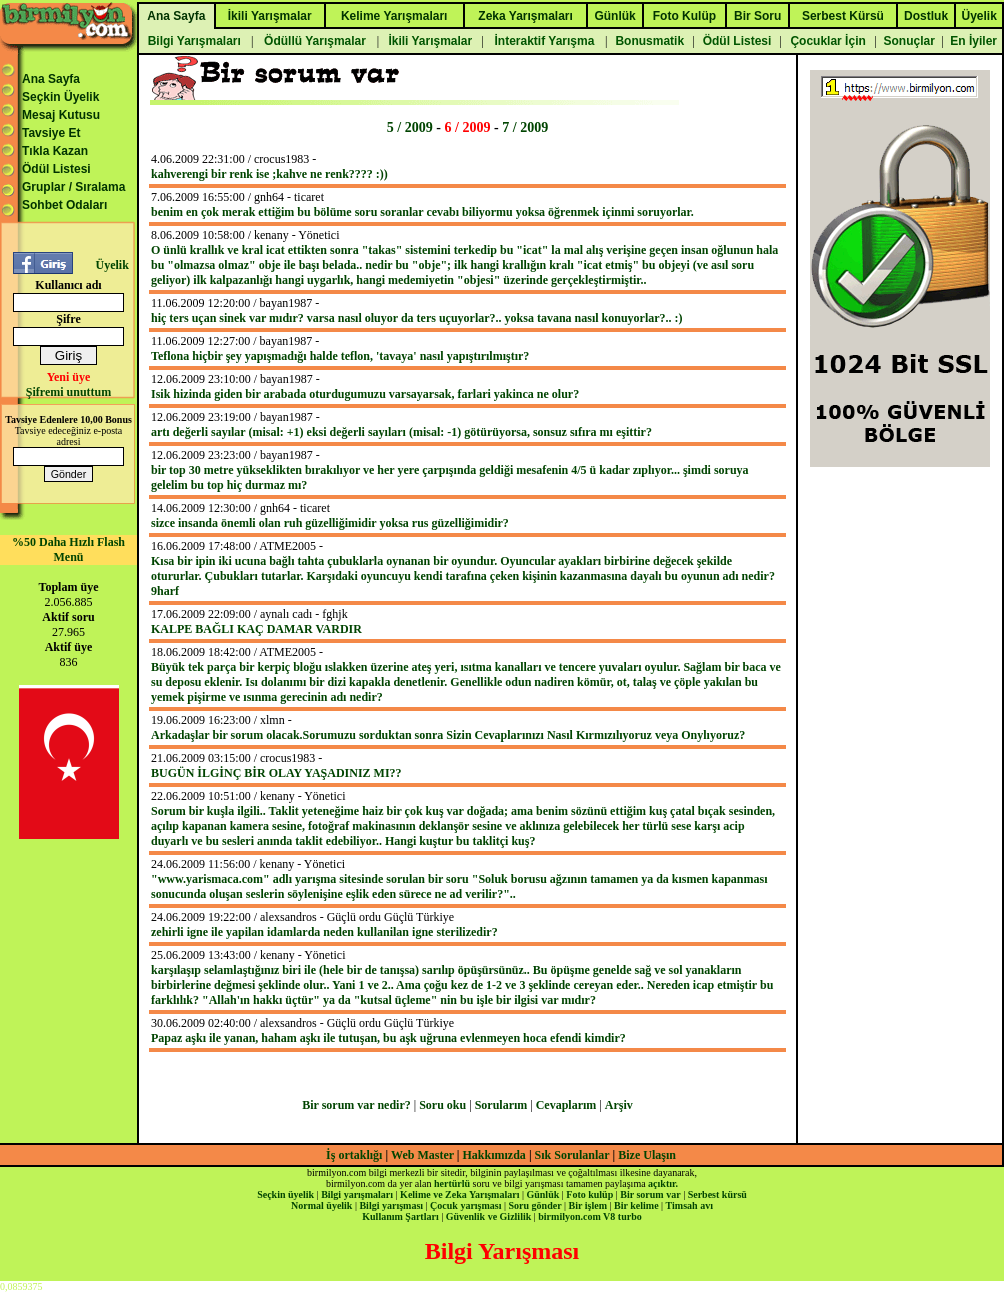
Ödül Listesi (56, 169)
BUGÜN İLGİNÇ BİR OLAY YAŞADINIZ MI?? (276, 773)
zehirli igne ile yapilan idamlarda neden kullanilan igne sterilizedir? (324, 932)
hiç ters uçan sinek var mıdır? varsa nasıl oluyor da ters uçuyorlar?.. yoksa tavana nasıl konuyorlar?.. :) (417, 318)
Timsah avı (689, 1205)
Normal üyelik (321, 1205)
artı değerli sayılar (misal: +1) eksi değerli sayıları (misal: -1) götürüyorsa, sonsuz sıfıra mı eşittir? (401, 432)
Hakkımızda (494, 1155)
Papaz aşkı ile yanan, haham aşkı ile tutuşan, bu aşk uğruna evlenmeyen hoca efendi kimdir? (388, 1038)
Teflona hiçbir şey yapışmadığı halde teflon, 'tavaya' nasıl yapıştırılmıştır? (340, 356)
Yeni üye (69, 377)
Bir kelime (636, 1205)
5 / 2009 (410, 127)
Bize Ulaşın (647, 1155)
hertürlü (452, 1183)
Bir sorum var (650, 1194)
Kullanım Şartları (400, 1216)
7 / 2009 (525, 127)
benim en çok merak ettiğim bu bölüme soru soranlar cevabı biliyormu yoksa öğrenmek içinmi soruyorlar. (422, 212)
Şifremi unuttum (68, 392)
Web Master (424, 1155)
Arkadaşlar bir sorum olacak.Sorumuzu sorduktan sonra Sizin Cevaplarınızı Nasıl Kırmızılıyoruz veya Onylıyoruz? (448, 735)
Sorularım (501, 1105)
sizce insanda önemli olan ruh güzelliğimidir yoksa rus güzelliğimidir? (330, 523)
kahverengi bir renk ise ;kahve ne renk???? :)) (269, 174)
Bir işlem (588, 1205)
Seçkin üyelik (285, 1194)
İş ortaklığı (354, 1155)
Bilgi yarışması (391, 1205)
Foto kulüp (589, 1194)
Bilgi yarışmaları (357, 1194)
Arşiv (619, 1105)
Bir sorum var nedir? (356, 1105)
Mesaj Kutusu (61, 115)
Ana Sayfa (51, 79)
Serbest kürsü (717, 1194)
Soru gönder (535, 1205)
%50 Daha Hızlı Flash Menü (68, 549)
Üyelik (111, 265)
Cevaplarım (566, 1105)
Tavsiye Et (51, 133)
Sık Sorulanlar (572, 1155)
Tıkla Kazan (55, 151)
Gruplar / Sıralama (73, 187)
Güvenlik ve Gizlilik (489, 1216)
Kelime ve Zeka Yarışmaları (459, 1194)
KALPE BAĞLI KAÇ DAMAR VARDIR (256, 629)
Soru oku (442, 1105)
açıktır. (663, 1183)
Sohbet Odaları (64, 205)
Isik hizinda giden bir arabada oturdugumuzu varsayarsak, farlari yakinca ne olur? (365, 394)
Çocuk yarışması (465, 1205)
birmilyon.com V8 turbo (589, 1216)
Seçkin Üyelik (60, 97)
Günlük (542, 1194)
